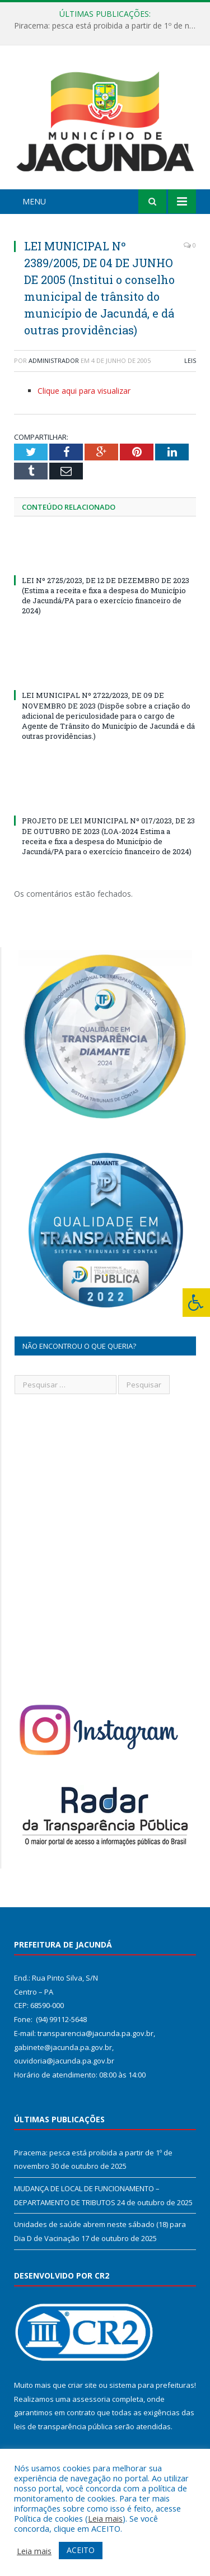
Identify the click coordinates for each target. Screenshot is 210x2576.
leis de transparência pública (63, 2426)
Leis (190, 360)
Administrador (54, 360)
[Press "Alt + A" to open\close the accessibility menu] (196, 1302)
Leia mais (105, 2518)
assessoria (91, 2399)
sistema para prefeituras (151, 2385)
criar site (82, 2385)
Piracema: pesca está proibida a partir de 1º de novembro (108, 26)
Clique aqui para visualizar (84, 390)
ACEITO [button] (81, 2550)
